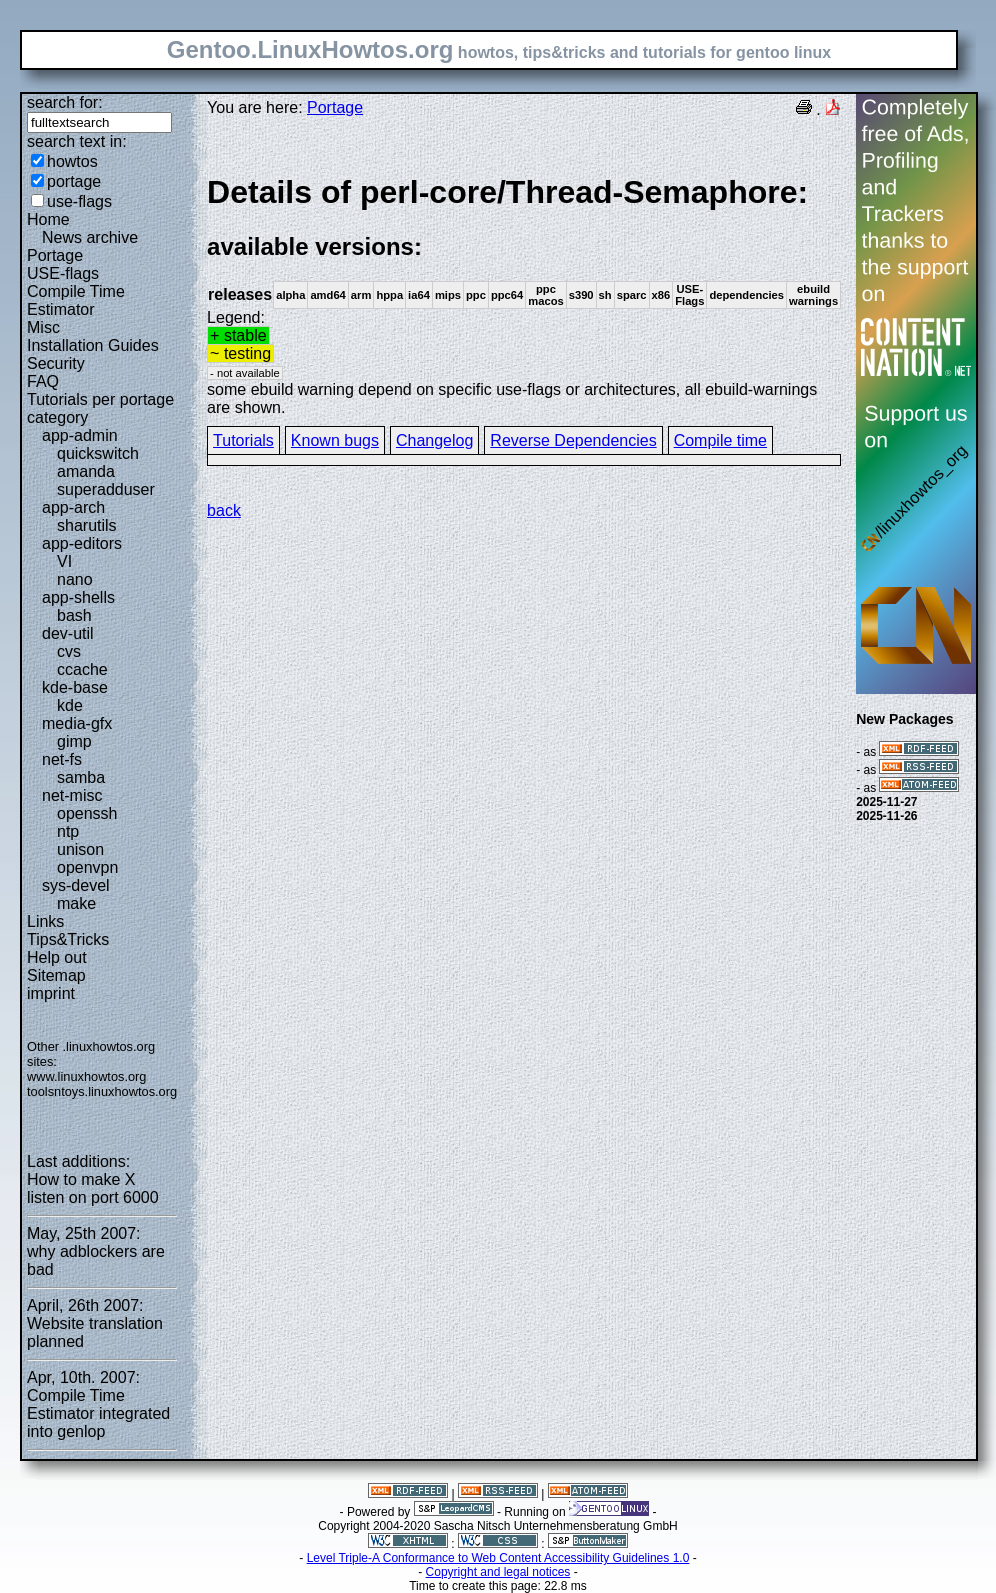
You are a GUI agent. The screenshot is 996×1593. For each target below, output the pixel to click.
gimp (74, 741)
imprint (51, 993)
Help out (57, 957)
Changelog (434, 440)
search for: (65, 102)
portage (74, 181)
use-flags (79, 201)
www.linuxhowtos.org (87, 1076)
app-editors (82, 543)
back (224, 510)
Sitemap (56, 975)
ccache (82, 669)
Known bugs (335, 440)
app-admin (80, 435)
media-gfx (77, 723)
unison (80, 849)
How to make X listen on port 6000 (93, 1188)
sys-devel (76, 885)
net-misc (72, 795)
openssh (87, 813)
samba (81, 777)
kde (70, 705)
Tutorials (243, 440)
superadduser (106, 489)
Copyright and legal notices (498, 1572)
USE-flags (63, 273)
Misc (43, 327)
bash (74, 615)
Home (48, 219)
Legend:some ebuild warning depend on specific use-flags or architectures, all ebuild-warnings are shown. (524, 294)
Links (45, 921)
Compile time (720, 440)
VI (64, 561)
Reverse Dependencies (573, 440)
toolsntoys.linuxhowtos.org (102, 1091)
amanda (86, 471)
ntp (68, 831)
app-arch (73, 507)
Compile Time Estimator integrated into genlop (98, 1413)
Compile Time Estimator (76, 300)
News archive (90, 237)
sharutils (87, 525)
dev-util (68, 633)
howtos (72, 161)
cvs (69, 651)
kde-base (75, 687)
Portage (55, 255)
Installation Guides (93, 345)
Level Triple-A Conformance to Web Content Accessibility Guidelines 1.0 (498, 1558)
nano (75, 579)
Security (56, 363)
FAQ (43, 381)
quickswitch (98, 453)
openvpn (87, 867)
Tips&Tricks (68, 939)
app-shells (78, 597)
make (76, 903)
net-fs (62, 759)
